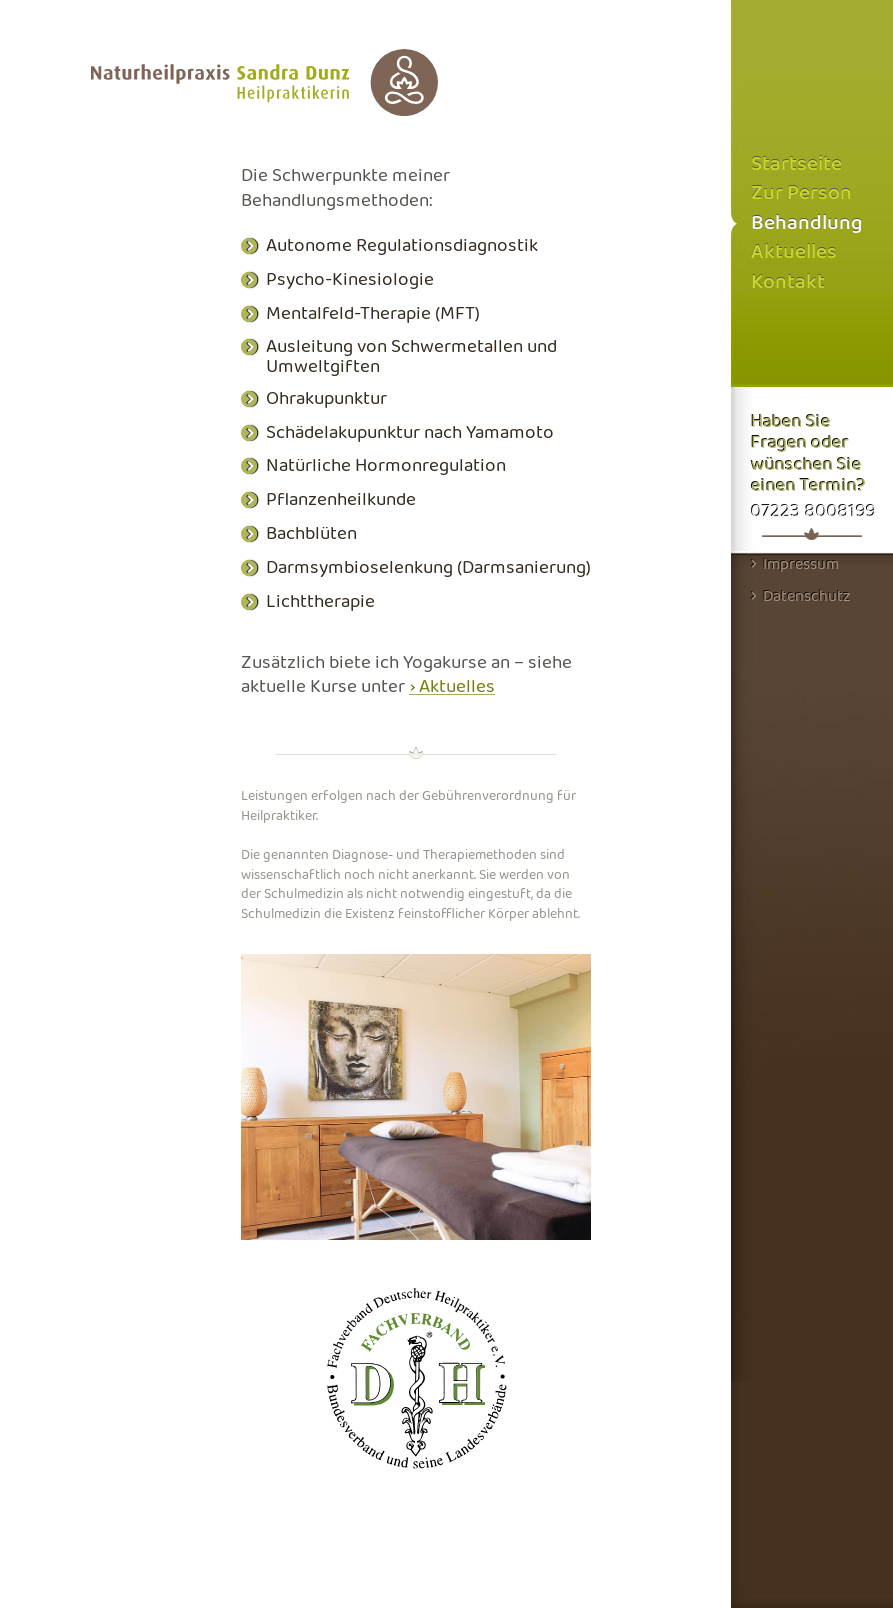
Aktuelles (457, 687)
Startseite (796, 164)
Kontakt (788, 282)
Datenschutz (801, 596)
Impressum (795, 564)
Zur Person (801, 193)
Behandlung (806, 223)
